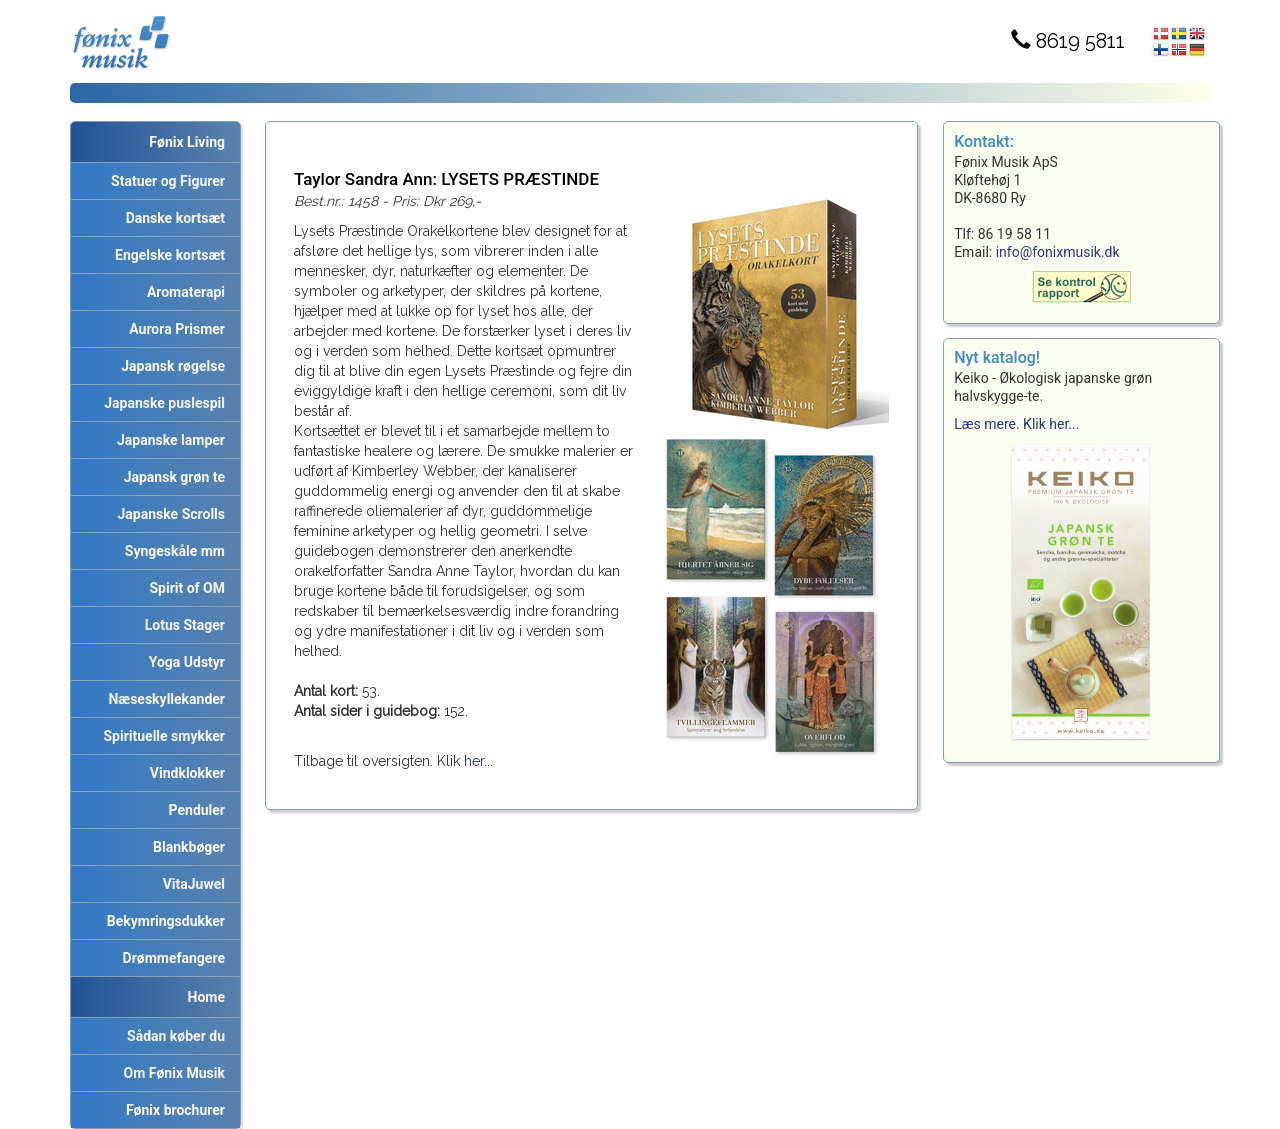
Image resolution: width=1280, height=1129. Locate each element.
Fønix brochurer (172, 1110)
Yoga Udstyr (183, 662)
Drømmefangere (170, 958)
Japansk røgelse (169, 366)
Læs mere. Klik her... (1016, 424)
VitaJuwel (190, 884)
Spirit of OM (183, 588)
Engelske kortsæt (166, 255)
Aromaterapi (182, 292)
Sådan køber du (172, 1036)
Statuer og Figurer (164, 181)
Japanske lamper (167, 440)
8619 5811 (1068, 41)
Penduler (193, 810)
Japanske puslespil (161, 403)
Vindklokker (184, 773)
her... (478, 761)
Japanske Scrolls (168, 514)
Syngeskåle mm (171, 551)
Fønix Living (187, 142)
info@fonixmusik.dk (1058, 252)
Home (206, 997)
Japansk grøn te (171, 477)
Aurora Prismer (173, 329)
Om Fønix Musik (171, 1073)
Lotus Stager (181, 625)
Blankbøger (185, 847)
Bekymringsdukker (162, 921)
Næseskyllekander (164, 699)
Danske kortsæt (172, 218)
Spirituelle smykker (161, 736)
